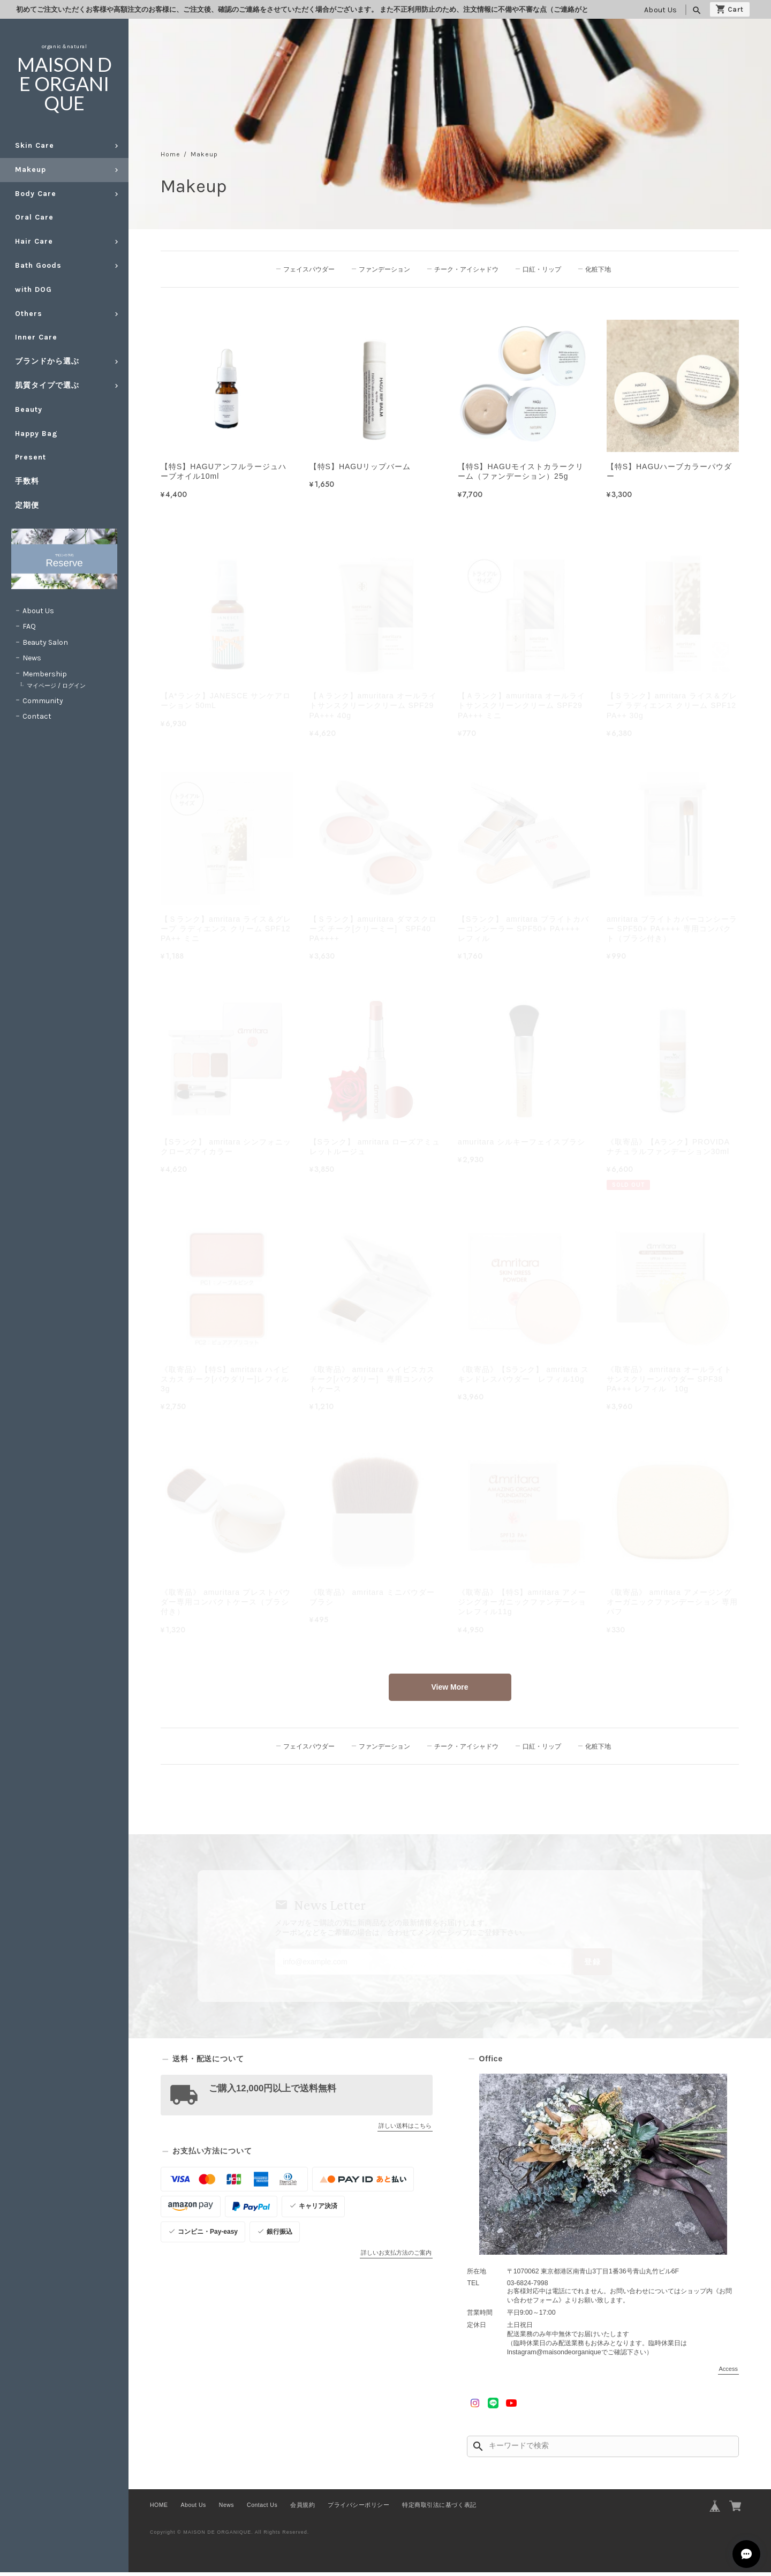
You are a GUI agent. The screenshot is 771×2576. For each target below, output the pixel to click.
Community (42, 700)
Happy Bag (36, 433)
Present (30, 457)
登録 (584, 1964)
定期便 (27, 505)
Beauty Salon (45, 642)
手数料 (27, 481)
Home (170, 155)
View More (450, 1687)
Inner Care (36, 337)
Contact (36, 716)
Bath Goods (38, 265)
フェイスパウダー (311, 269)
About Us (660, 9)
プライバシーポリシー (358, 2508)
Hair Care (34, 241)
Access (728, 2372)
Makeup (30, 169)
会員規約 (302, 2508)
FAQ (29, 626)
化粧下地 (597, 269)
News (31, 657)
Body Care (35, 193)
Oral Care (34, 217)
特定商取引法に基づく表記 (439, 2508)
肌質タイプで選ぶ (47, 385)
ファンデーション (385, 269)
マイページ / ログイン (56, 685)
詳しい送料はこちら (405, 2129)
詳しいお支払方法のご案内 (396, 2256)
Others (28, 313)
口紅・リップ (542, 269)
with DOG (33, 289)
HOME (159, 2508)
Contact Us (262, 2508)
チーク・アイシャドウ (467, 269)
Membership (44, 674)
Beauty (28, 409)
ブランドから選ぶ (47, 361)
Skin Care (34, 145)
